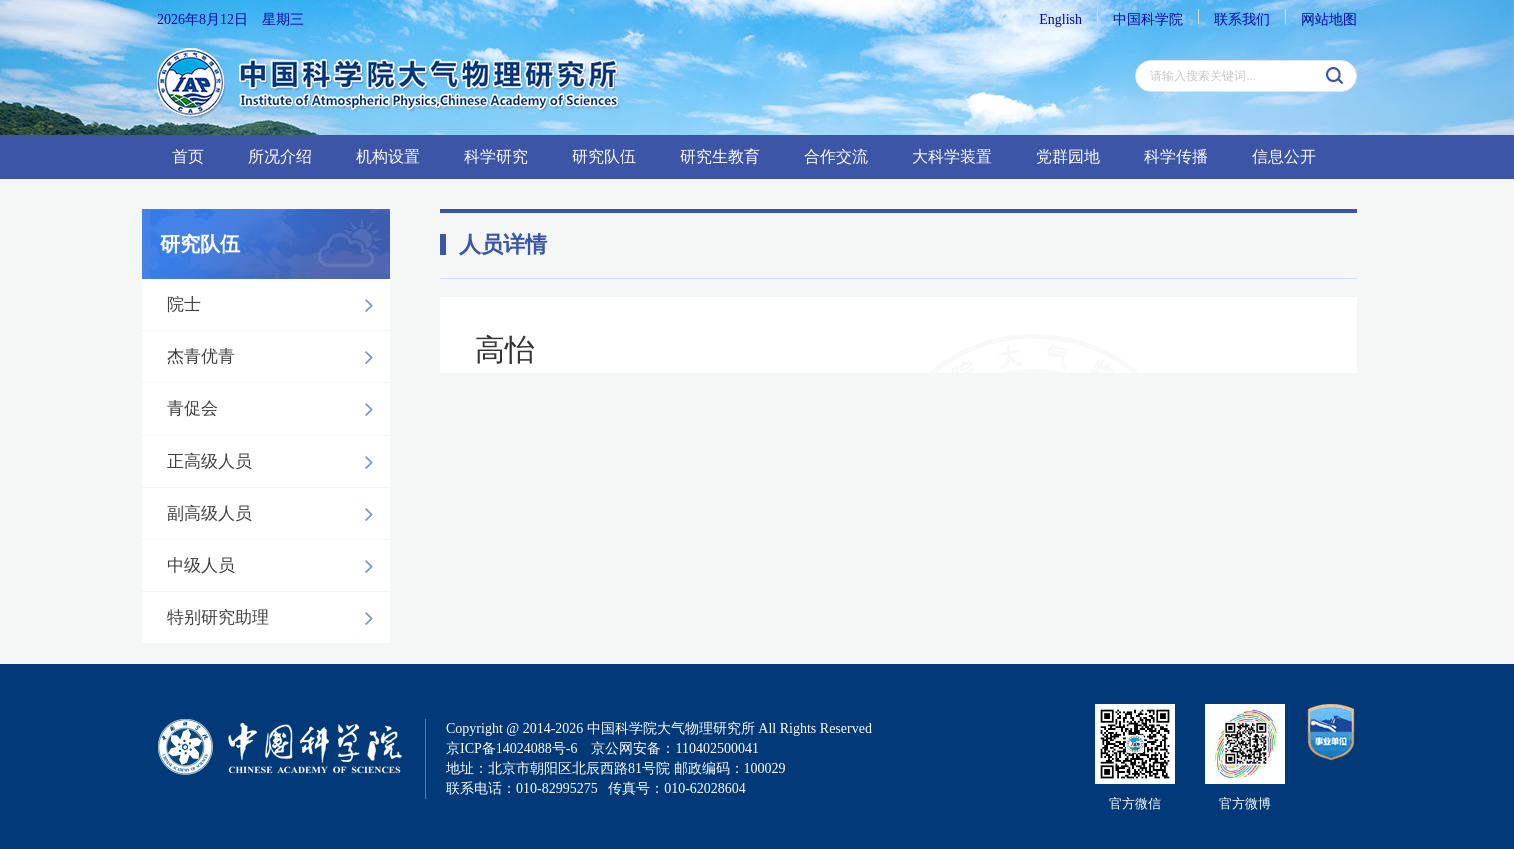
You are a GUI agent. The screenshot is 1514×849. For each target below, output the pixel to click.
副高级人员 (275, 514)
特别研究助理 (275, 618)
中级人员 (275, 566)
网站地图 (1329, 19)
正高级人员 (275, 462)
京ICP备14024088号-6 (511, 748)
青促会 (275, 409)
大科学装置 (952, 156)
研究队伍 (604, 156)
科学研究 (496, 156)
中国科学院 (1148, 19)
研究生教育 (720, 156)
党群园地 (1068, 156)
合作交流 (836, 156)
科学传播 (1176, 156)
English (1060, 19)
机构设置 (388, 156)
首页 (188, 156)
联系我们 (1242, 19)
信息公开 (1284, 156)
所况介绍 (280, 156)
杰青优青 (275, 357)
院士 (275, 305)
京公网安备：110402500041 (674, 748)
